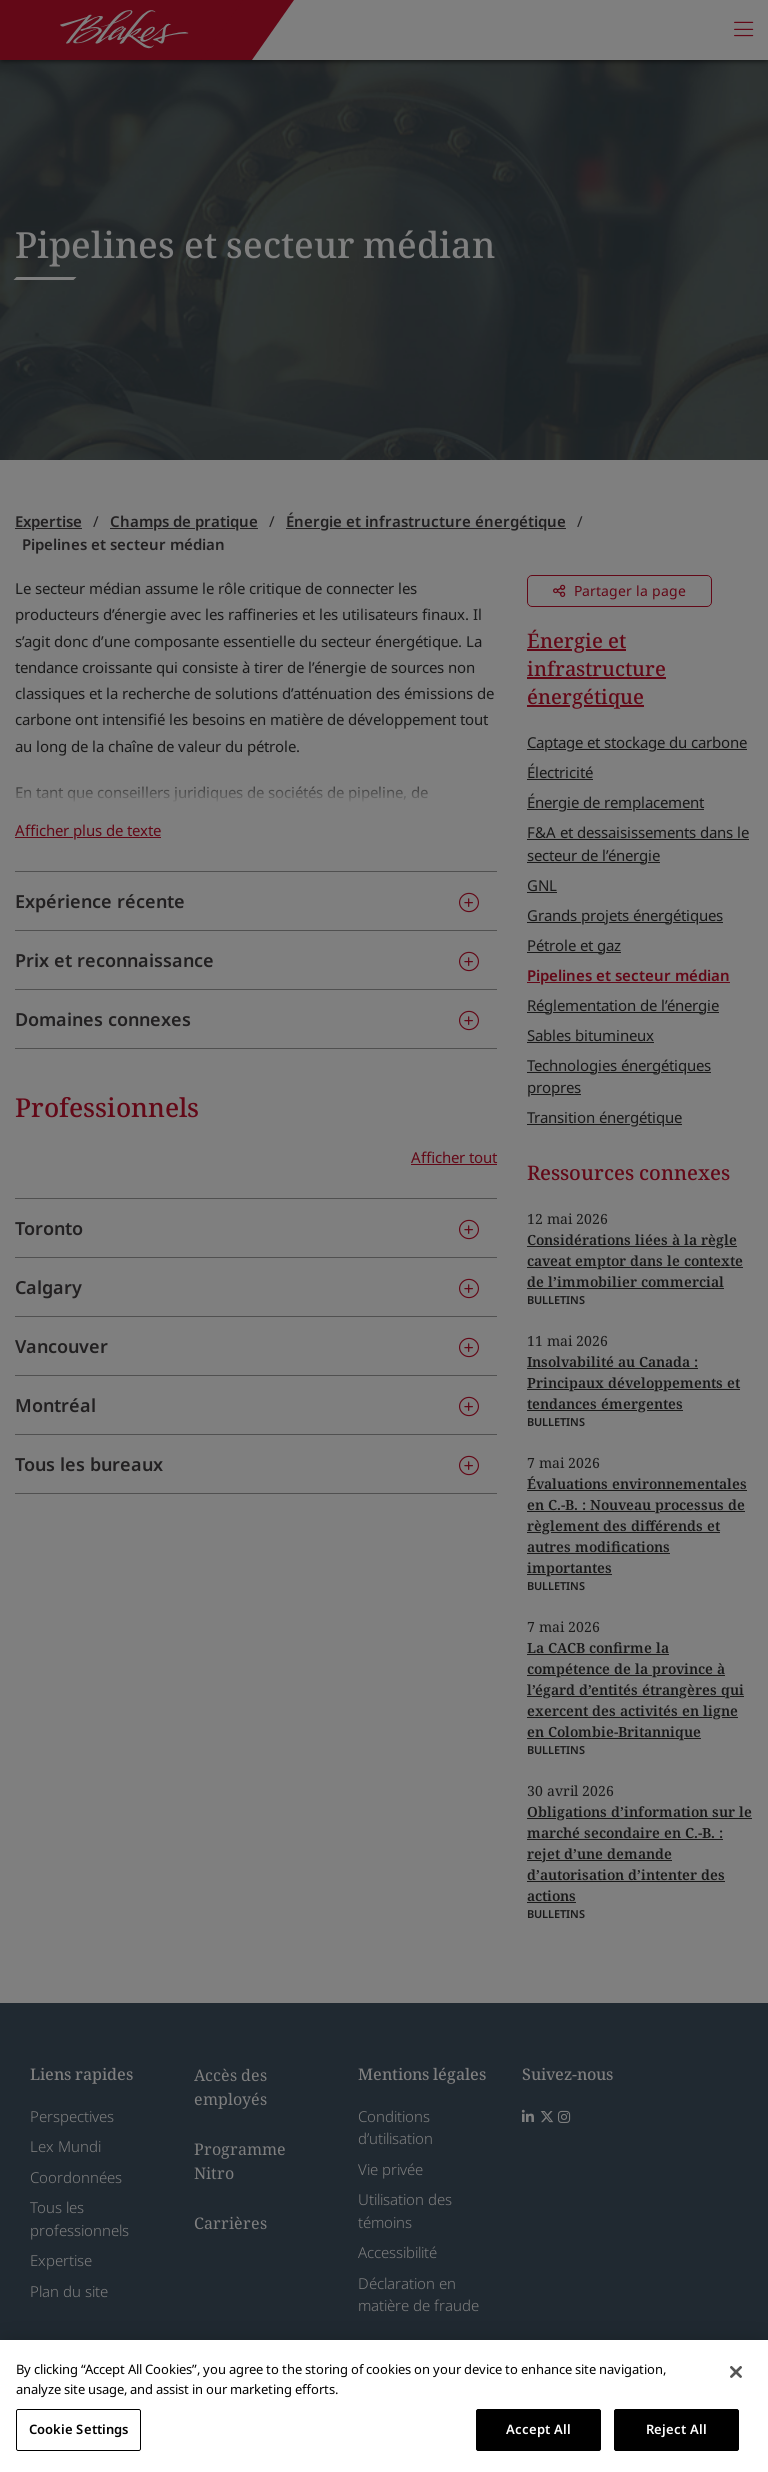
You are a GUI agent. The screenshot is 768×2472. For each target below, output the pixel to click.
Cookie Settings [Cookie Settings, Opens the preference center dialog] (79, 2429)
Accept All (538, 2429)
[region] (384, 2406)
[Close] (736, 2372)
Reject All (676, 2429)
